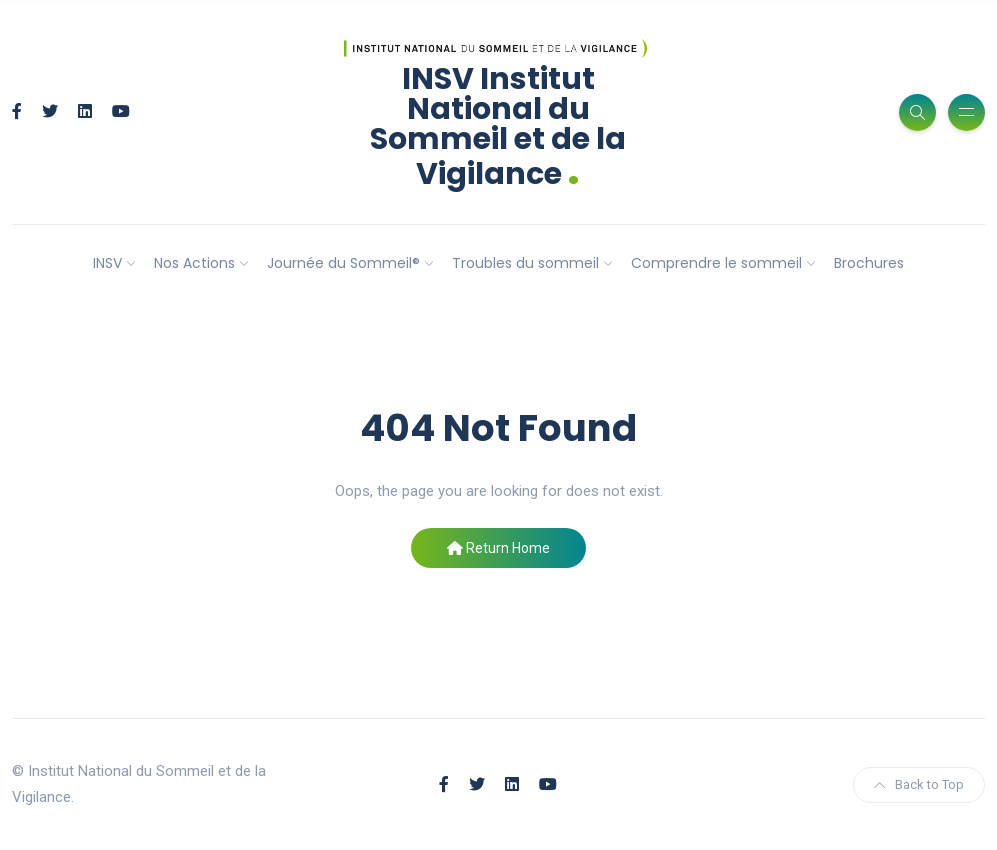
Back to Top (919, 784)
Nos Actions (194, 263)
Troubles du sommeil (525, 263)
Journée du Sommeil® (343, 263)
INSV (107, 263)
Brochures (869, 263)
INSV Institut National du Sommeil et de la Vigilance (498, 126)
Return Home (498, 548)
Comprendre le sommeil (716, 263)
